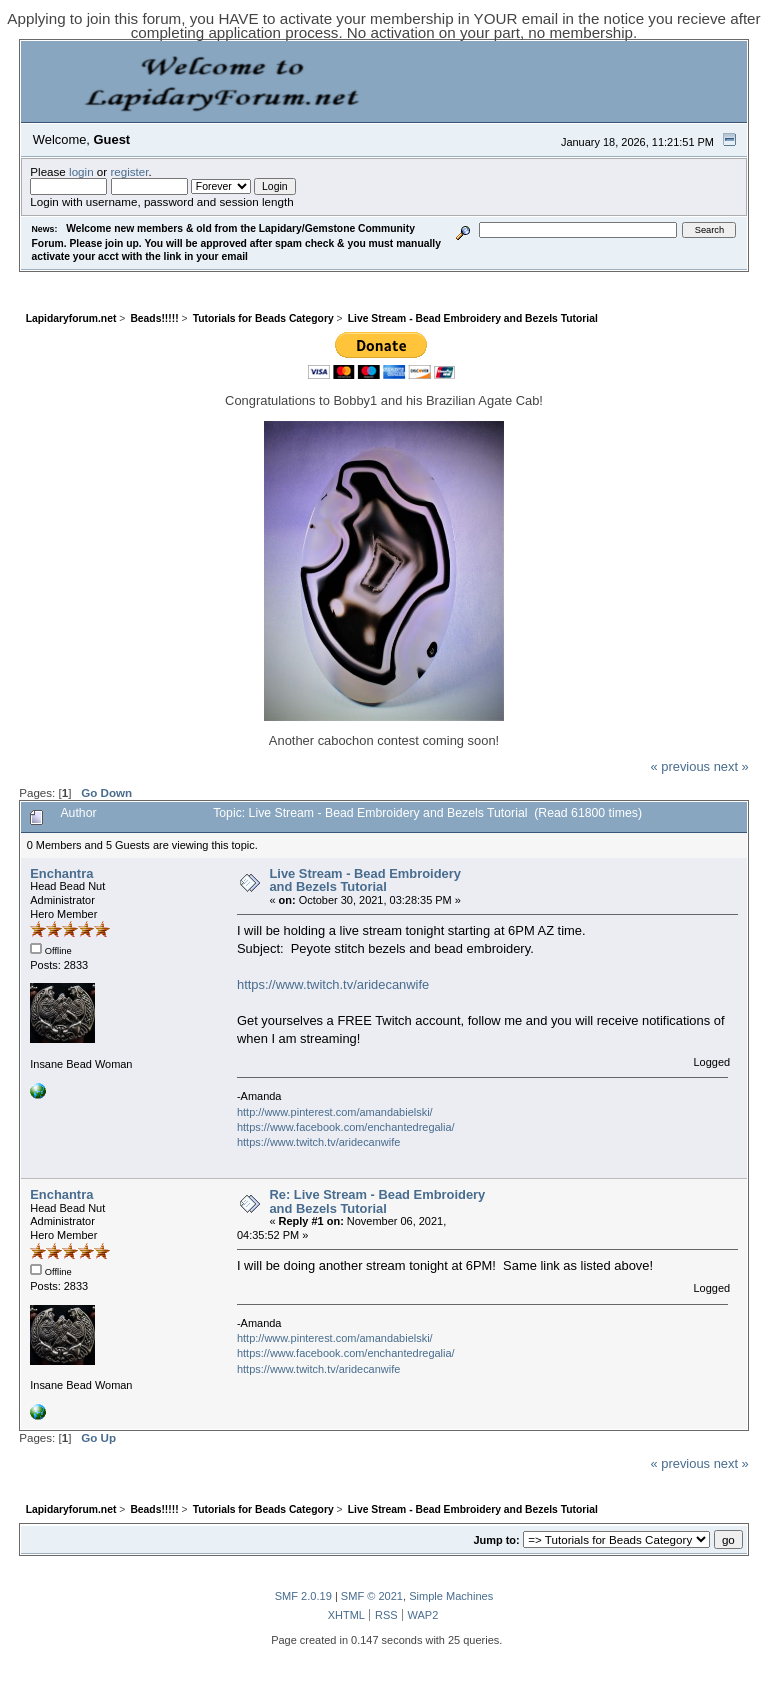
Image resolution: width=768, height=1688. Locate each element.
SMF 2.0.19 (303, 1596)
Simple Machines (451, 1596)
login (81, 171)
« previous (680, 766)
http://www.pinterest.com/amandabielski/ (335, 1112)
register (129, 171)
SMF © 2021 (372, 1596)
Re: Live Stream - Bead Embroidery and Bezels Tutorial (377, 1201)
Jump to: (496, 1540)
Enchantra (61, 873)
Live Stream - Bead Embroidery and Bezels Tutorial (365, 880)
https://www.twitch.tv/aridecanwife (333, 984)
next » (731, 766)
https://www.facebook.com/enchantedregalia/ (346, 1127)
